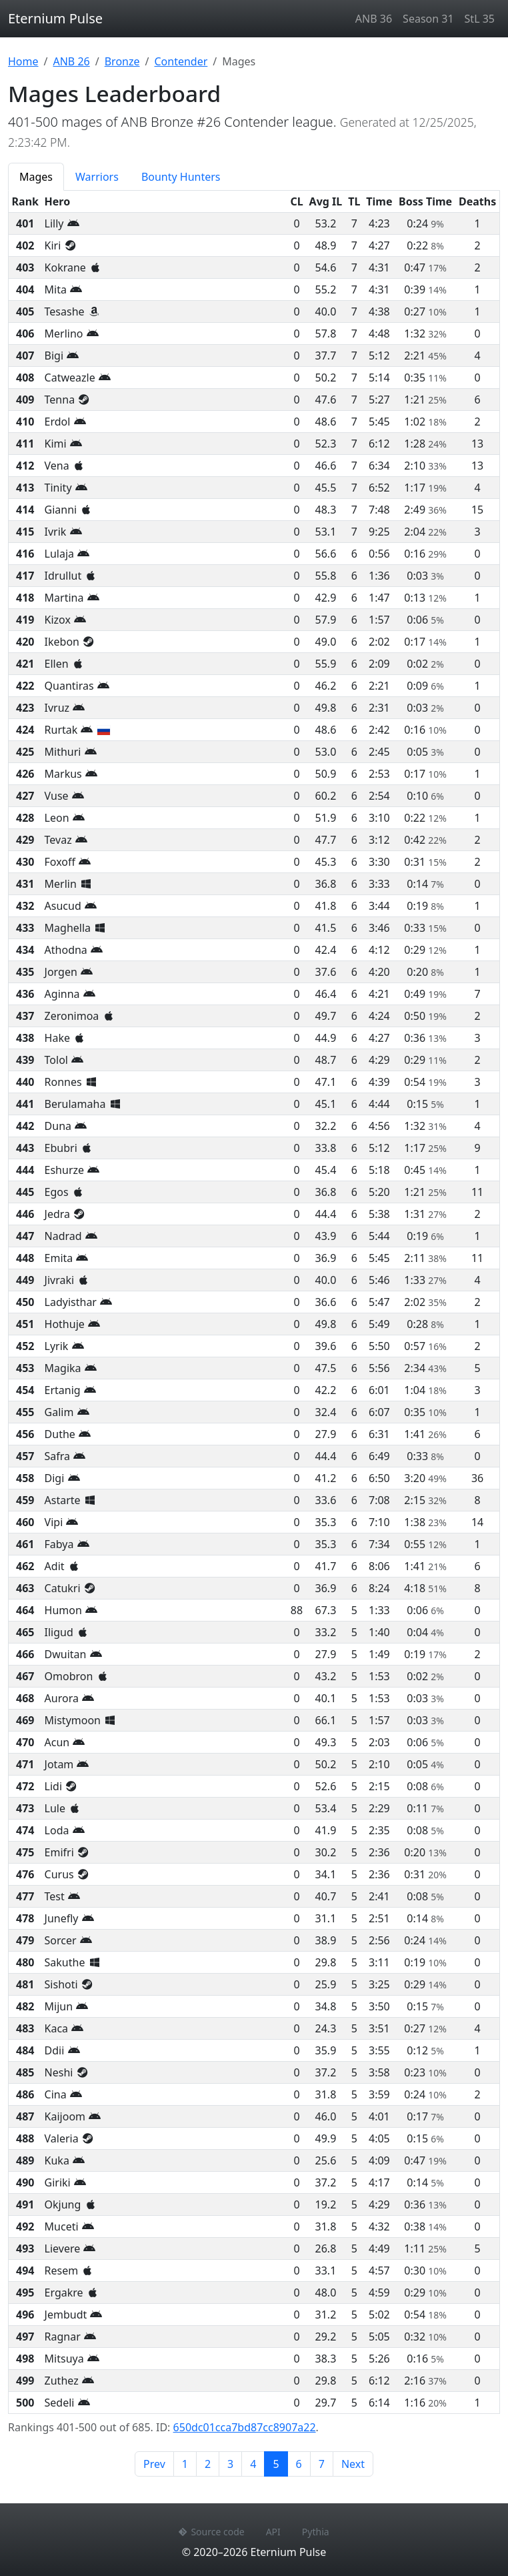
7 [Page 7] (322, 2464)
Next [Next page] (353, 2464)
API (273, 2531)
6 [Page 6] (299, 2464)
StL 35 (480, 18)
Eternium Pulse (55, 18)
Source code (211, 2531)
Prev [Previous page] (154, 2464)
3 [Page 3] (230, 2464)
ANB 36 (373, 18)
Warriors (97, 176)
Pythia (315, 2531)
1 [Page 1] (185, 2464)
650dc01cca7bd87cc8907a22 (244, 2427)
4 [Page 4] (253, 2464)
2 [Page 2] (208, 2464)
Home (23, 61)
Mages (36, 176)
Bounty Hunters (181, 176)
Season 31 (428, 18)
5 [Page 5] (280, 2463)
